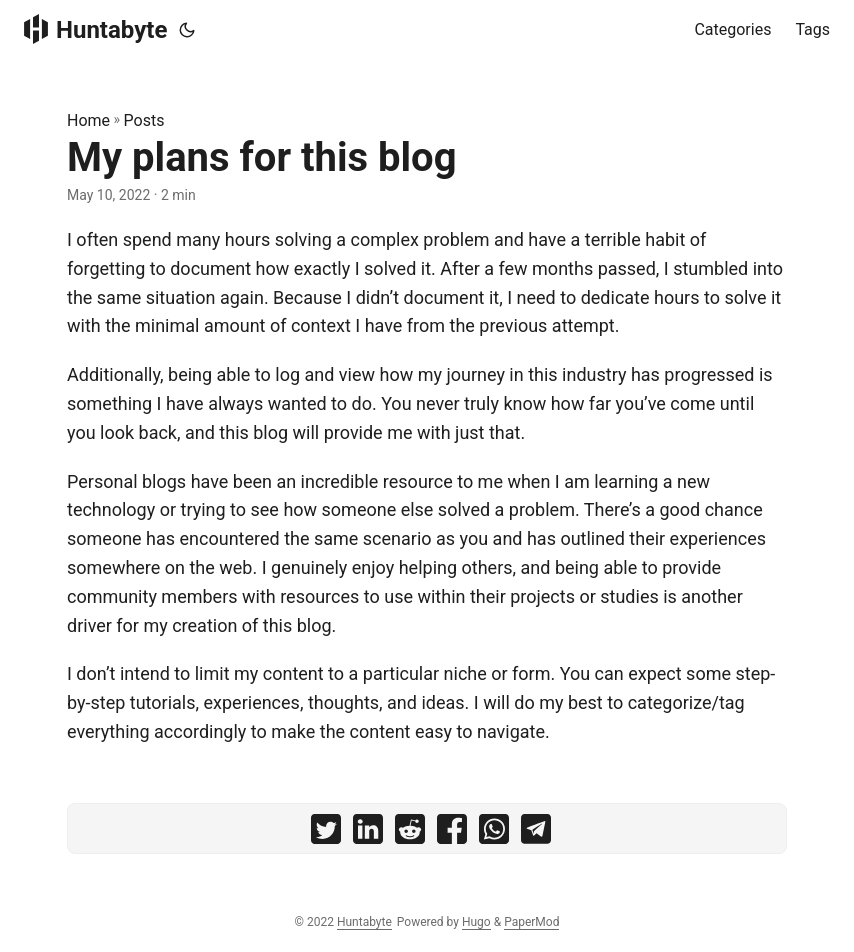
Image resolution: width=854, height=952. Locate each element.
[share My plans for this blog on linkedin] (368, 833)
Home (88, 120)
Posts (144, 120)
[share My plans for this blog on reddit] (410, 833)
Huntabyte (95, 29)
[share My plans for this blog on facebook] (452, 833)
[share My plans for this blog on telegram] (536, 833)
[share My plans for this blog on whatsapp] (494, 833)
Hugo (476, 922)
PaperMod (531, 922)
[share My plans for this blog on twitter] (326, 833)
